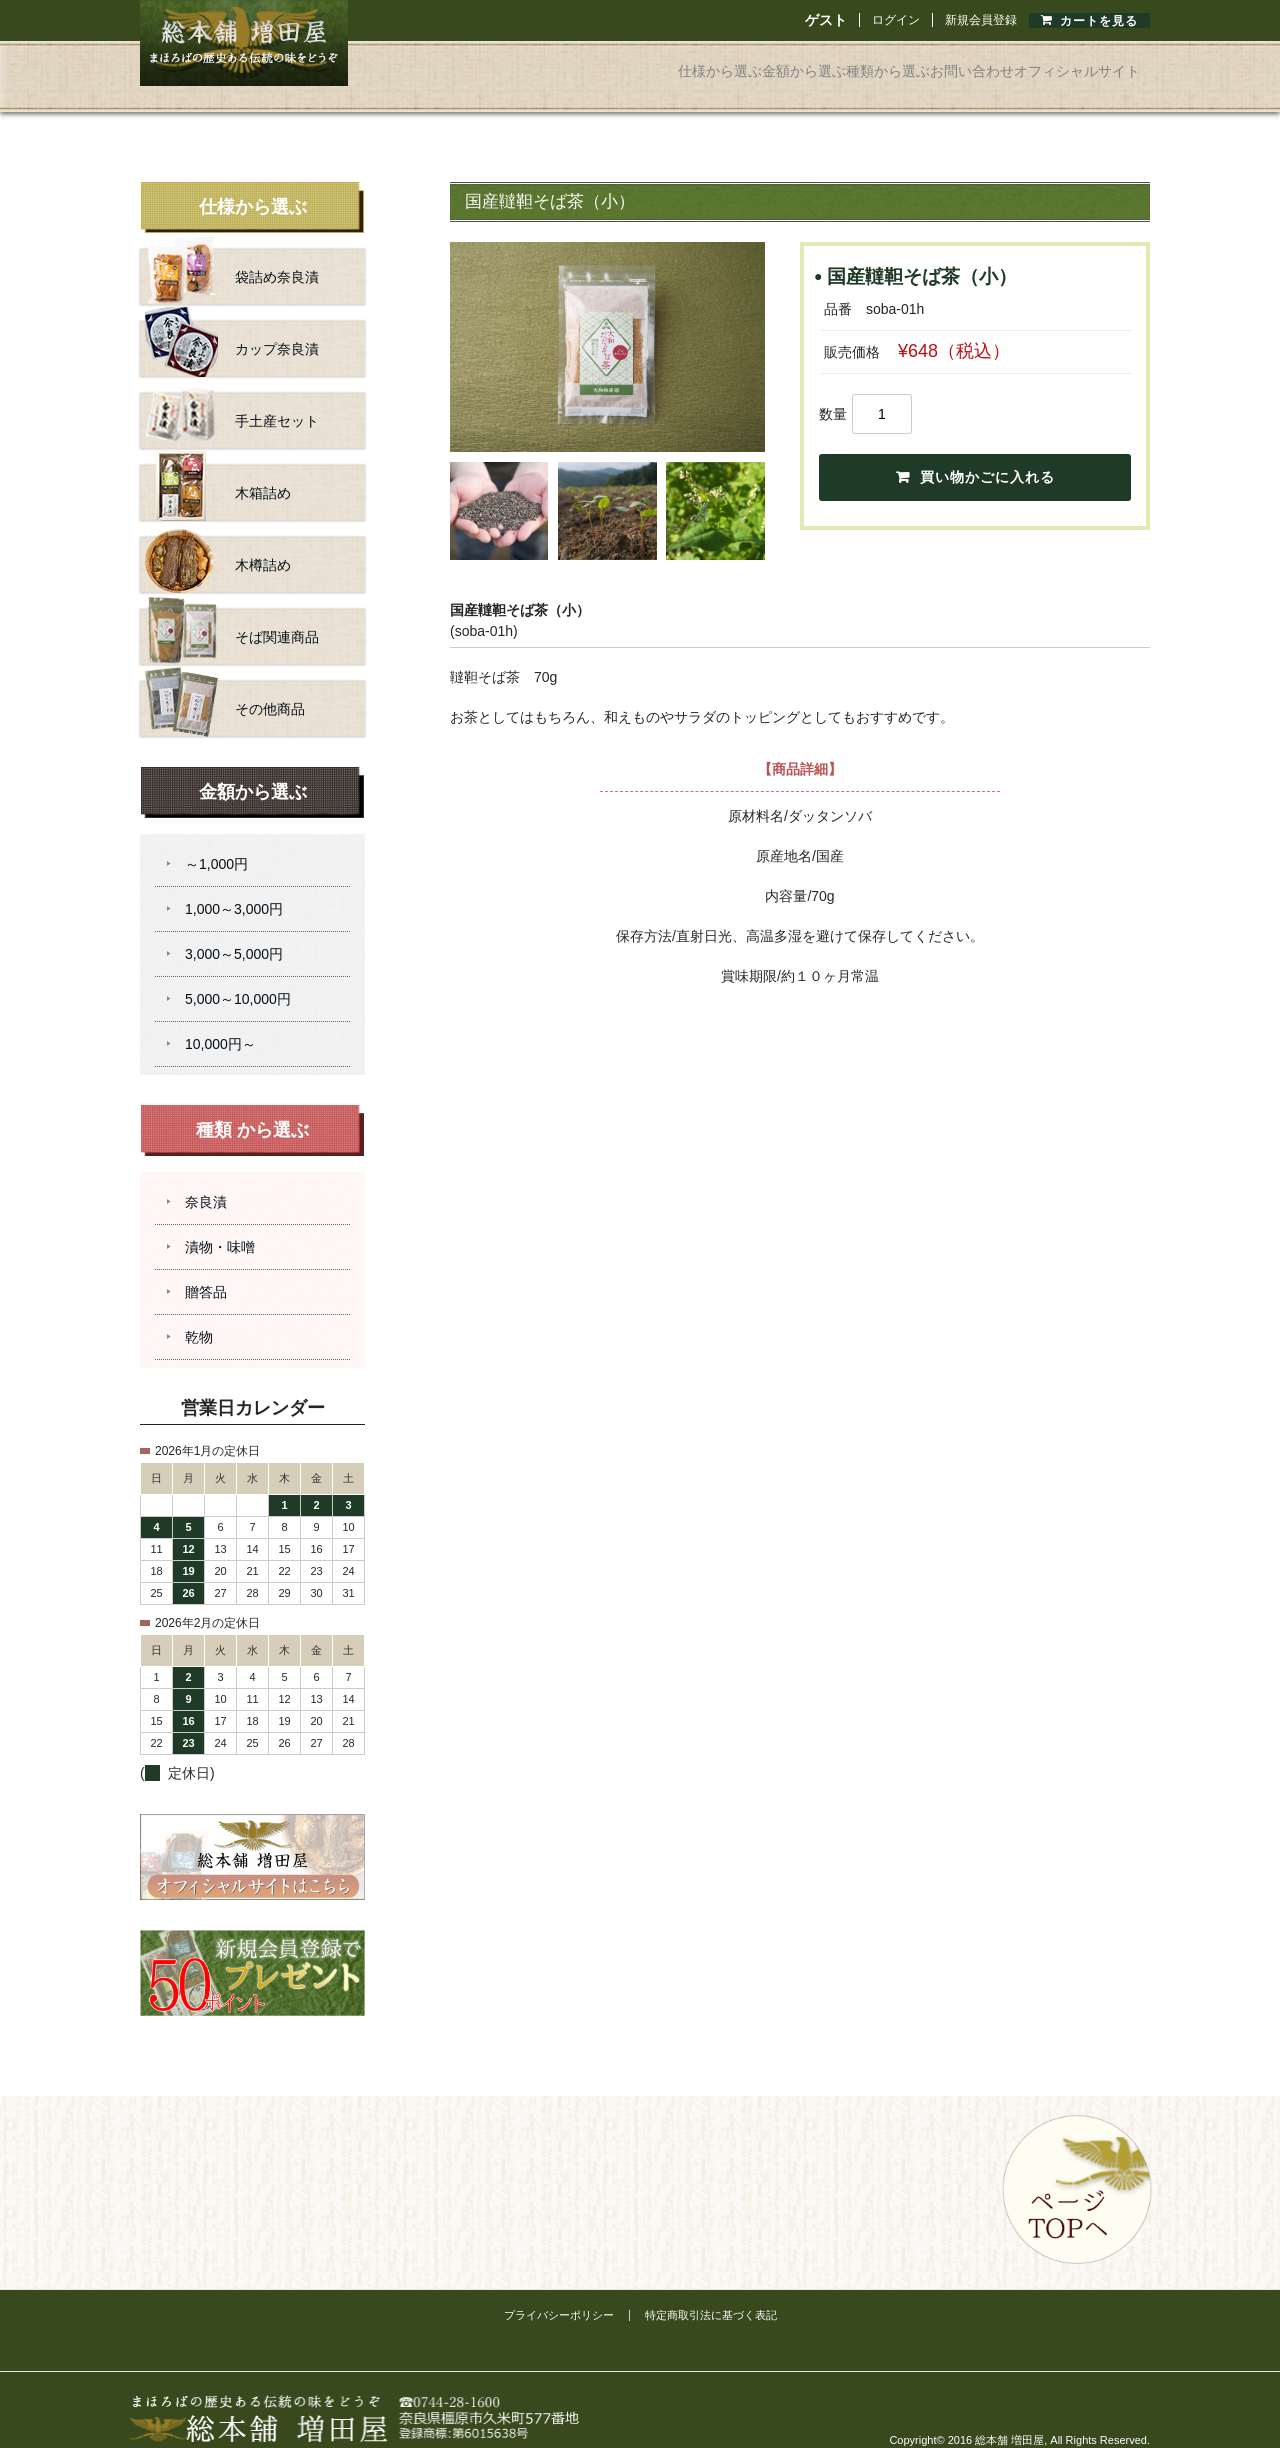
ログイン (896, 20)
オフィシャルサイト (1060, 64)
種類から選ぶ (776, 64)
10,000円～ (220, 1021)
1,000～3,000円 (234, 886)
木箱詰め (218, 470)
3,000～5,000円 (234, 931)
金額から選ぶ (646, 64)
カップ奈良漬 (232, 326)
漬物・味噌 (220, 1224)
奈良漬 (206, 1179)
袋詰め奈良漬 (232, 254)
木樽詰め (218, 542)
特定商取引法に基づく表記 (711, 2292)
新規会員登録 (981, 20)
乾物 (199, 1314)
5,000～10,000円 (238, 976)
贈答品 (206, 1269)
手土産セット (232, 398)
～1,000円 (216, 841)
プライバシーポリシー (559, 2292)
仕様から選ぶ (516, 64)
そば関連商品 (232, 614)
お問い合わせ (906, 64)
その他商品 (225, 686)
